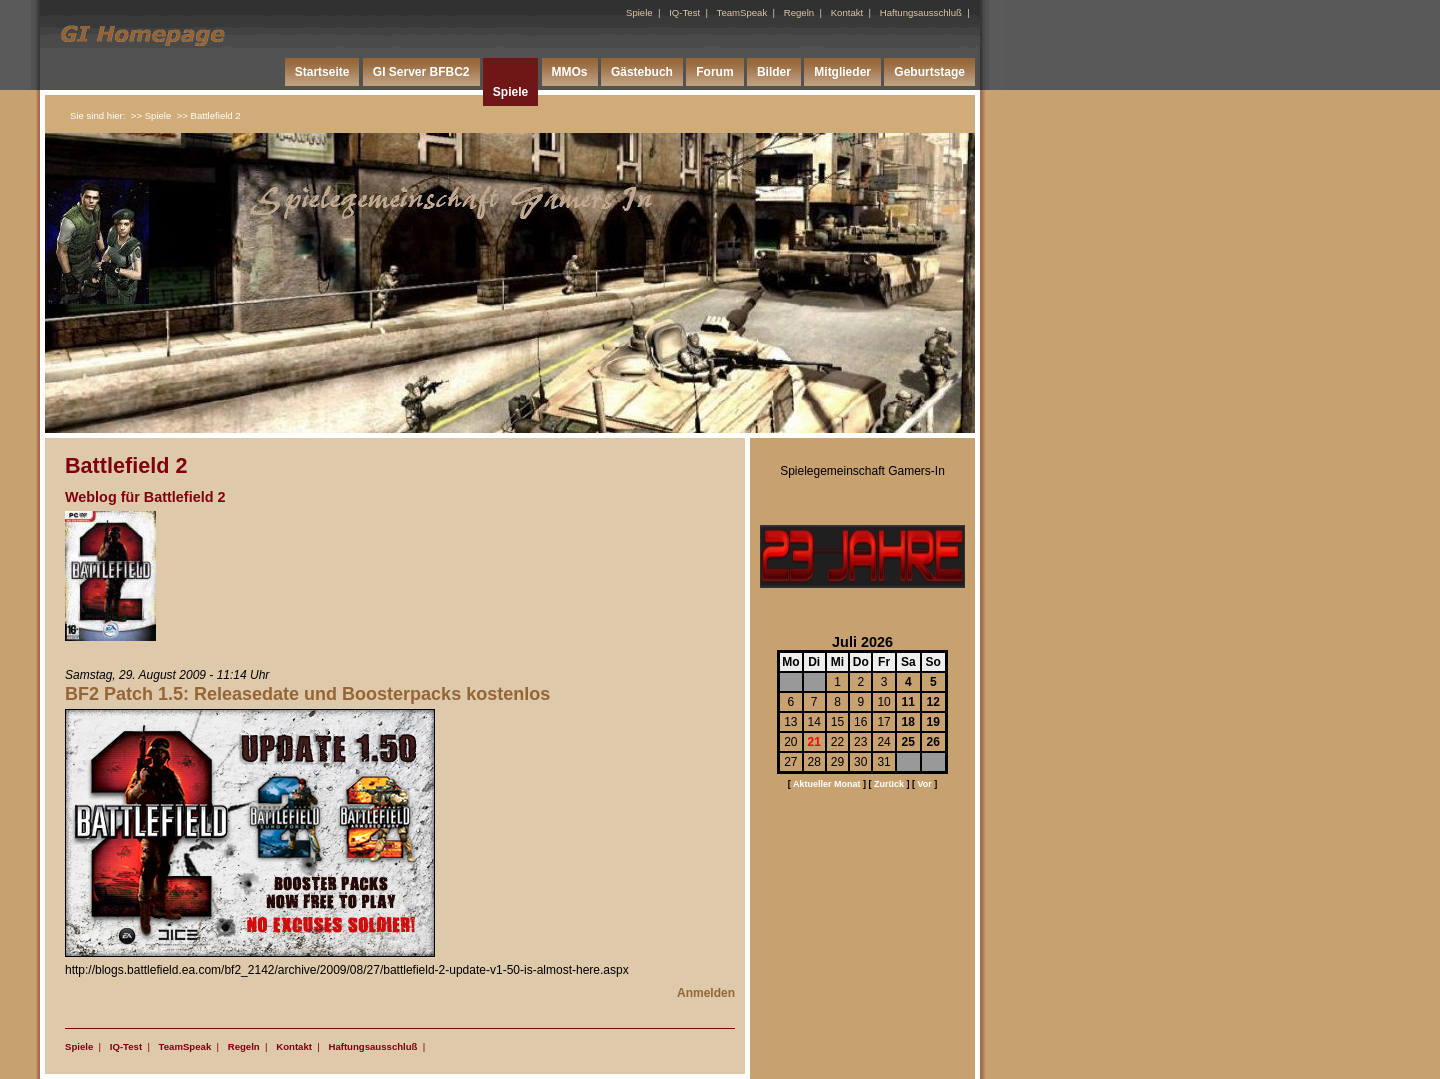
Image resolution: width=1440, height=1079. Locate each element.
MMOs (570, 72)
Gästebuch (642, 72)
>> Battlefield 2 (209, 115)
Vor (924, 784)
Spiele (639, 12)
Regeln (799, 12)
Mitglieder (842, 72)
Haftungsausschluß (921, 12)
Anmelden (706, 993)
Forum (714, 72)
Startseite (322, 72)
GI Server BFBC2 (421, 72)
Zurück (889, 784)
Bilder (774, 72)
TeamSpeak (742, 12)
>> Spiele (151, 115)
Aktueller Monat (827, 784)
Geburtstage (929, 72)
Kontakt (847, 12)
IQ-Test (684, 12)
